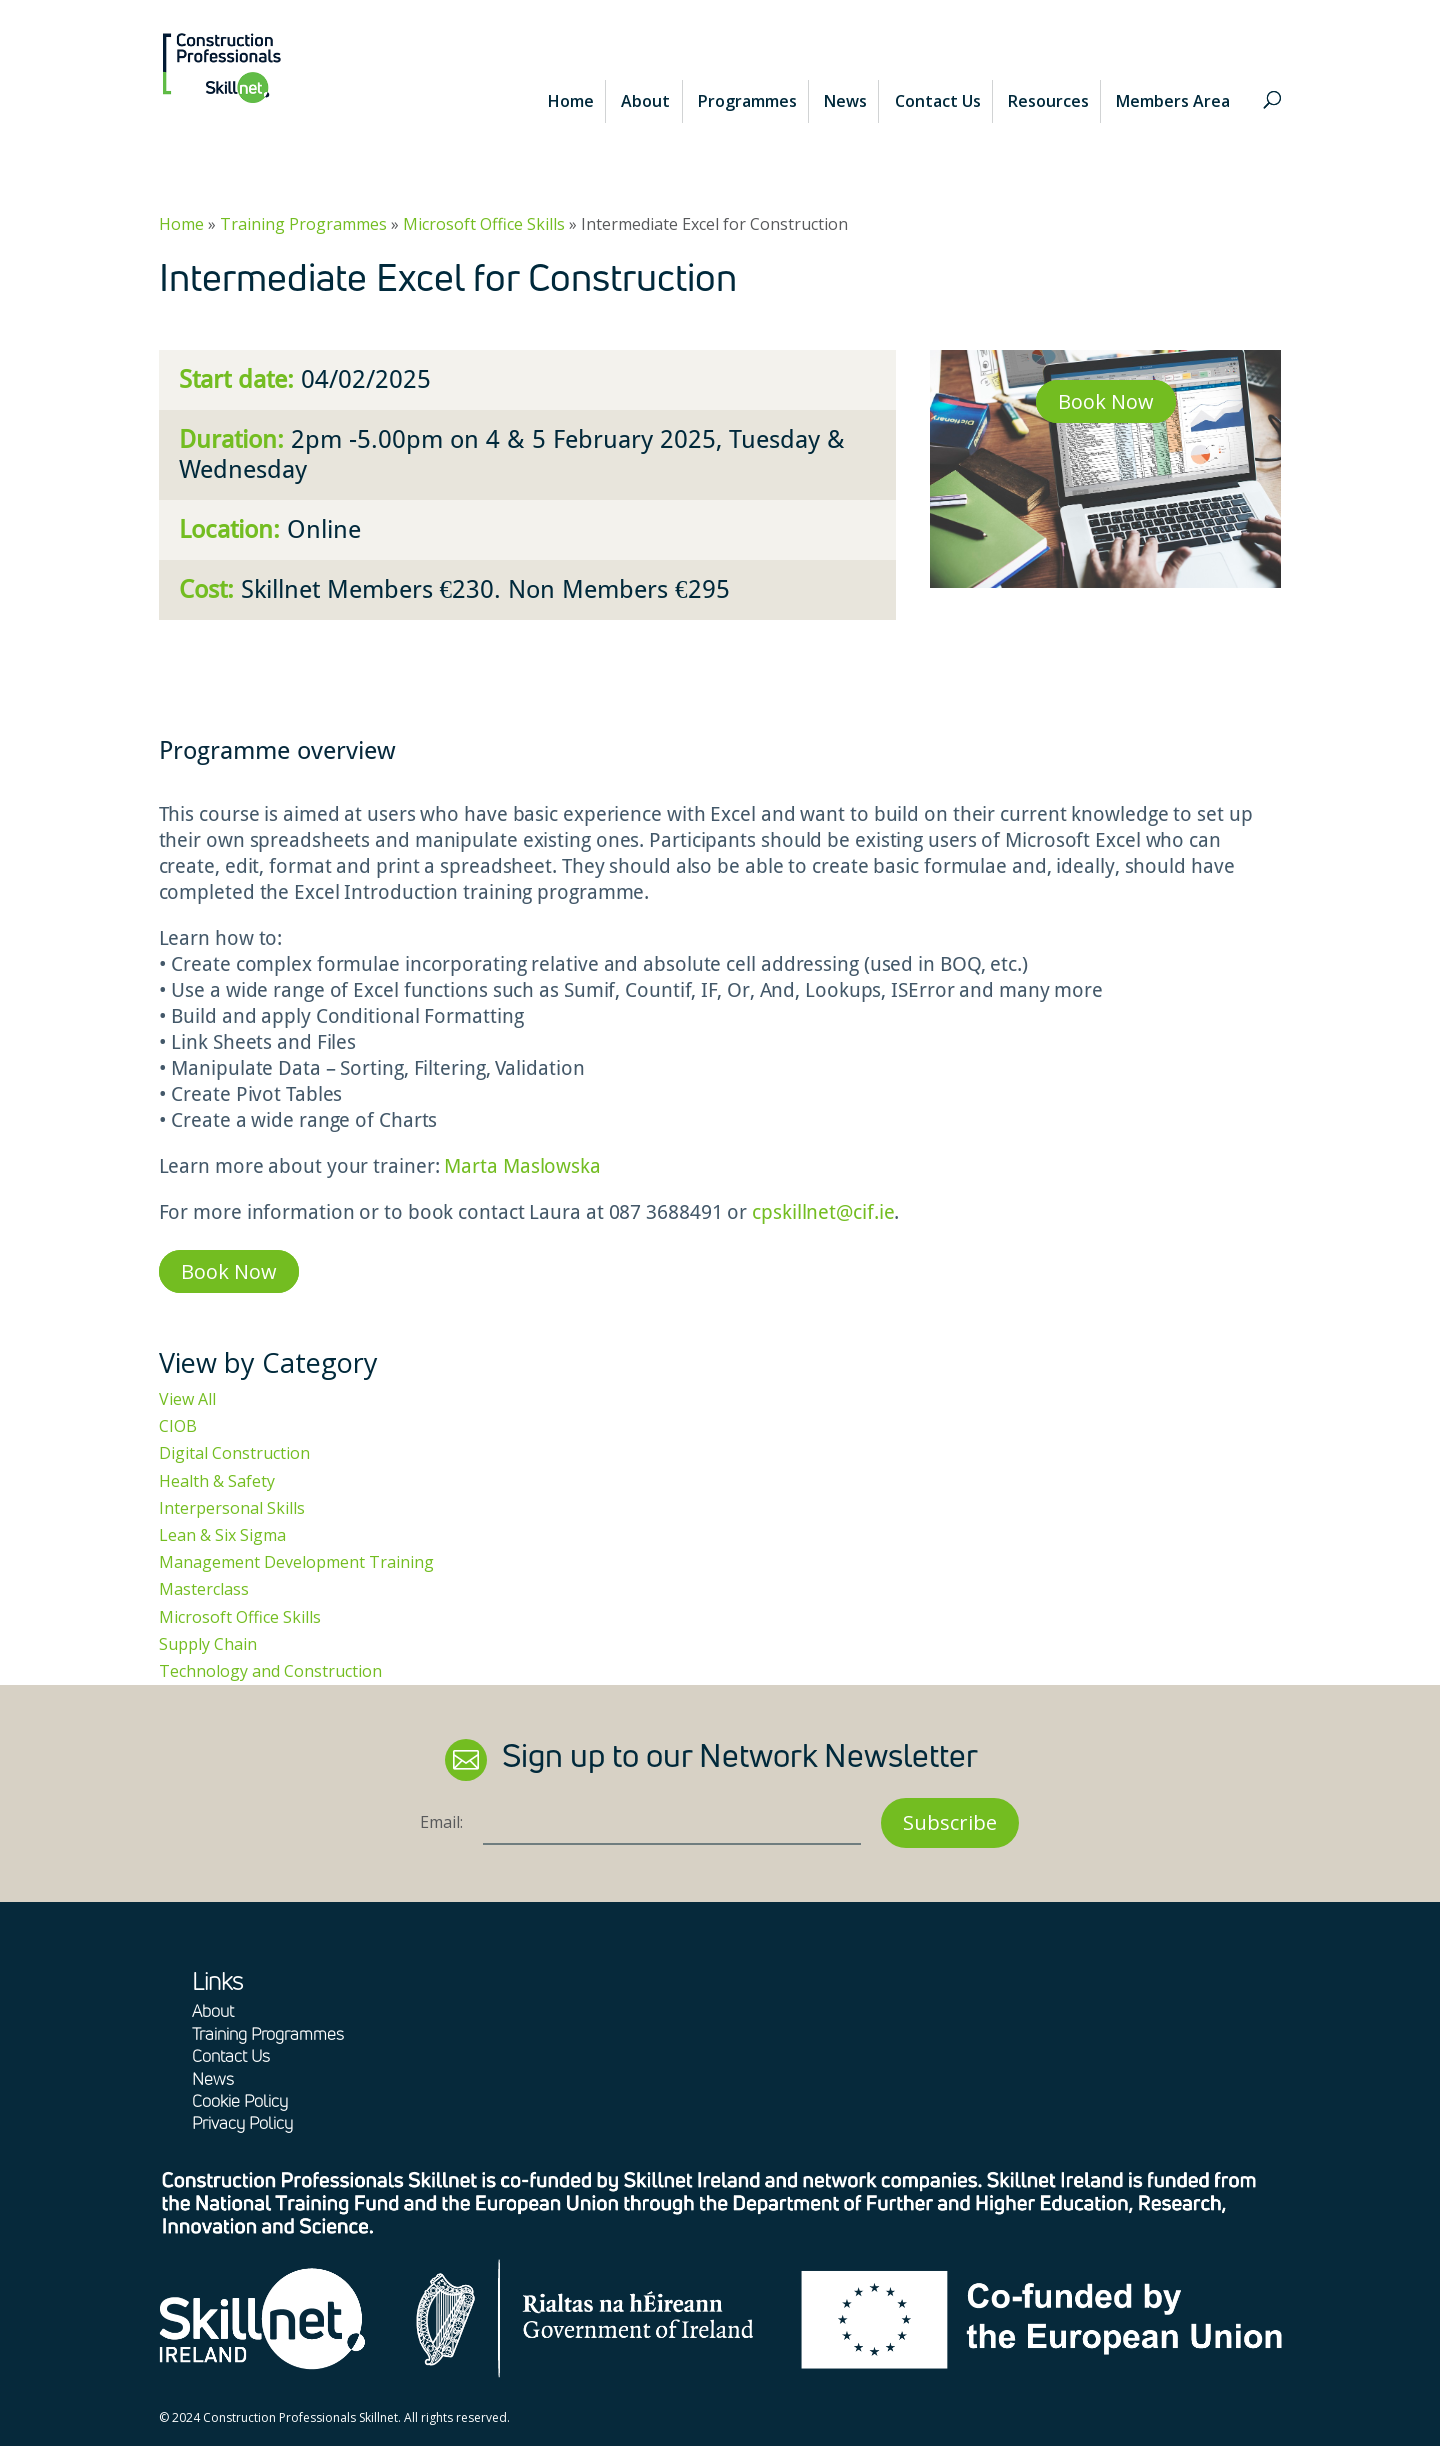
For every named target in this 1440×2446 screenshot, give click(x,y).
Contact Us (938, 101)
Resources (1048, 101)
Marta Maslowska (522, 1166)
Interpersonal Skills (232, 1508)
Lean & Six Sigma (222, 1535)
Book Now (1106, 401)
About (645, 101)
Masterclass (204, 1589)
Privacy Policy (242, 2122)
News (845, 101)
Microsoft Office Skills (484, 224)
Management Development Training (296, 1562)
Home (571, 101)
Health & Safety (217, 1481)
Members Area (1173, 101)
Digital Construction (234, 1453)
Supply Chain (208, 1644)
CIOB (178, 1426)
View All (187, 1399)
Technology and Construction (270, 1671)
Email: (441, 1822)
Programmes (747, 101)
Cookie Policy (240, 2100)
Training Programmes (303, 224)
